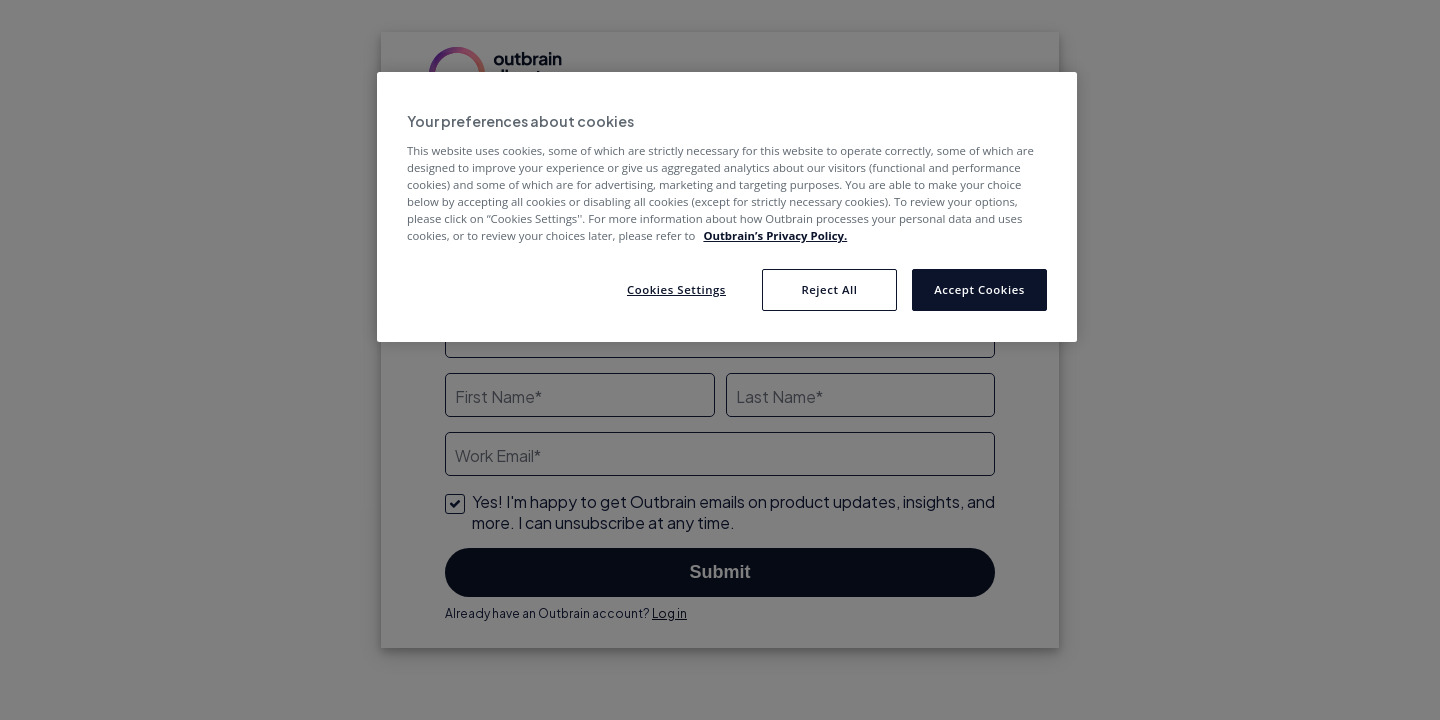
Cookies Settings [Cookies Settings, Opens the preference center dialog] (676, 289)
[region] (727, 207)
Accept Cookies (979, 289)
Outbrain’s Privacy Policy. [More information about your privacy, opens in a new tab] (775, 235)
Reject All (829, 289)
